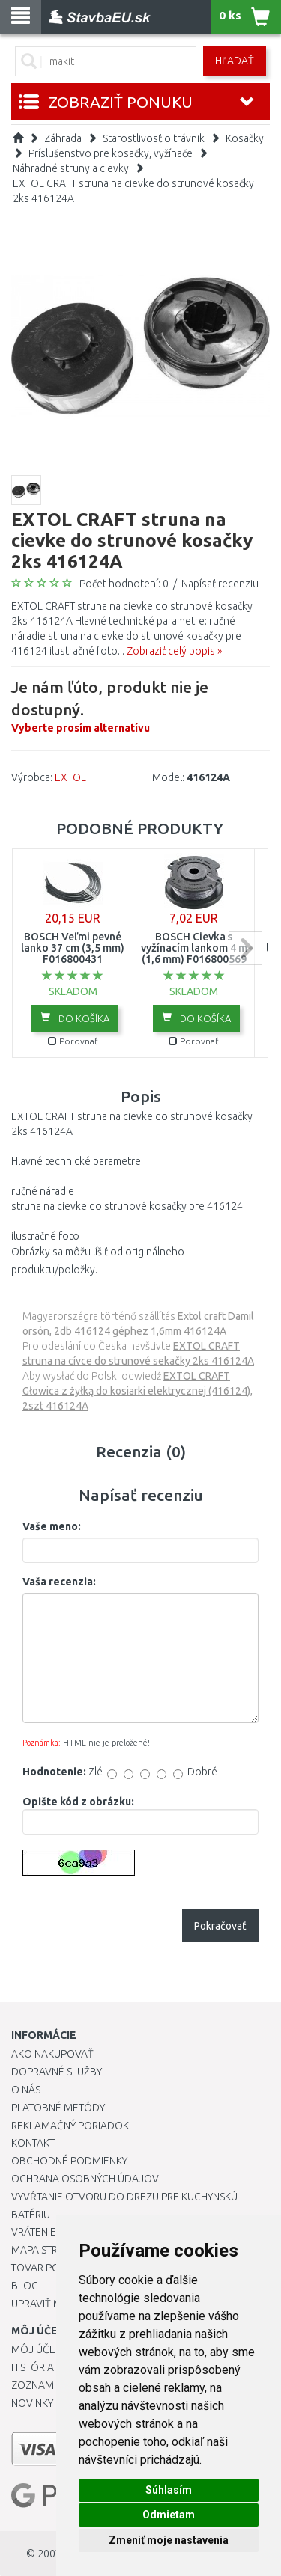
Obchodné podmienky (69, 2161)
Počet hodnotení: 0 (124, 584)
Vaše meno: (51, 1526)
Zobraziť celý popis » (174, 651)
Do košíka (74, 1018)
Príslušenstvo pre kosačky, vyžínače (110, 153)
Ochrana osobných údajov (85, 2179)
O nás (25, 2090)
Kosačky (245, 138)
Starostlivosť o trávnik (154, 138)
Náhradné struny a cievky (71, 168)
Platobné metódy (58, 2108)
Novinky (32, 2403)
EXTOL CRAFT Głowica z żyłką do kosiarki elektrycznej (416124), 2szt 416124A (137, 1391)
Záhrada (63, 138)
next (245, 948)
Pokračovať (220, 1926)
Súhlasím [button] (168, 2490)
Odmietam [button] (168, 2515)
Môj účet (36, 2349)
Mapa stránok (48, 2250)
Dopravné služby (56, 2072)
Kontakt (33, 2143)
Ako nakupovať (52, 2054)
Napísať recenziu (220, 584)
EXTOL (70, 777)
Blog (24, 2286)
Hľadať (234, 61)
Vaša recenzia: (59, 1582)
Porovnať (73, 1041)
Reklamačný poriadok (70, 2126)
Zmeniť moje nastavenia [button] (169, 2540)
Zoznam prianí (48, 2385)
